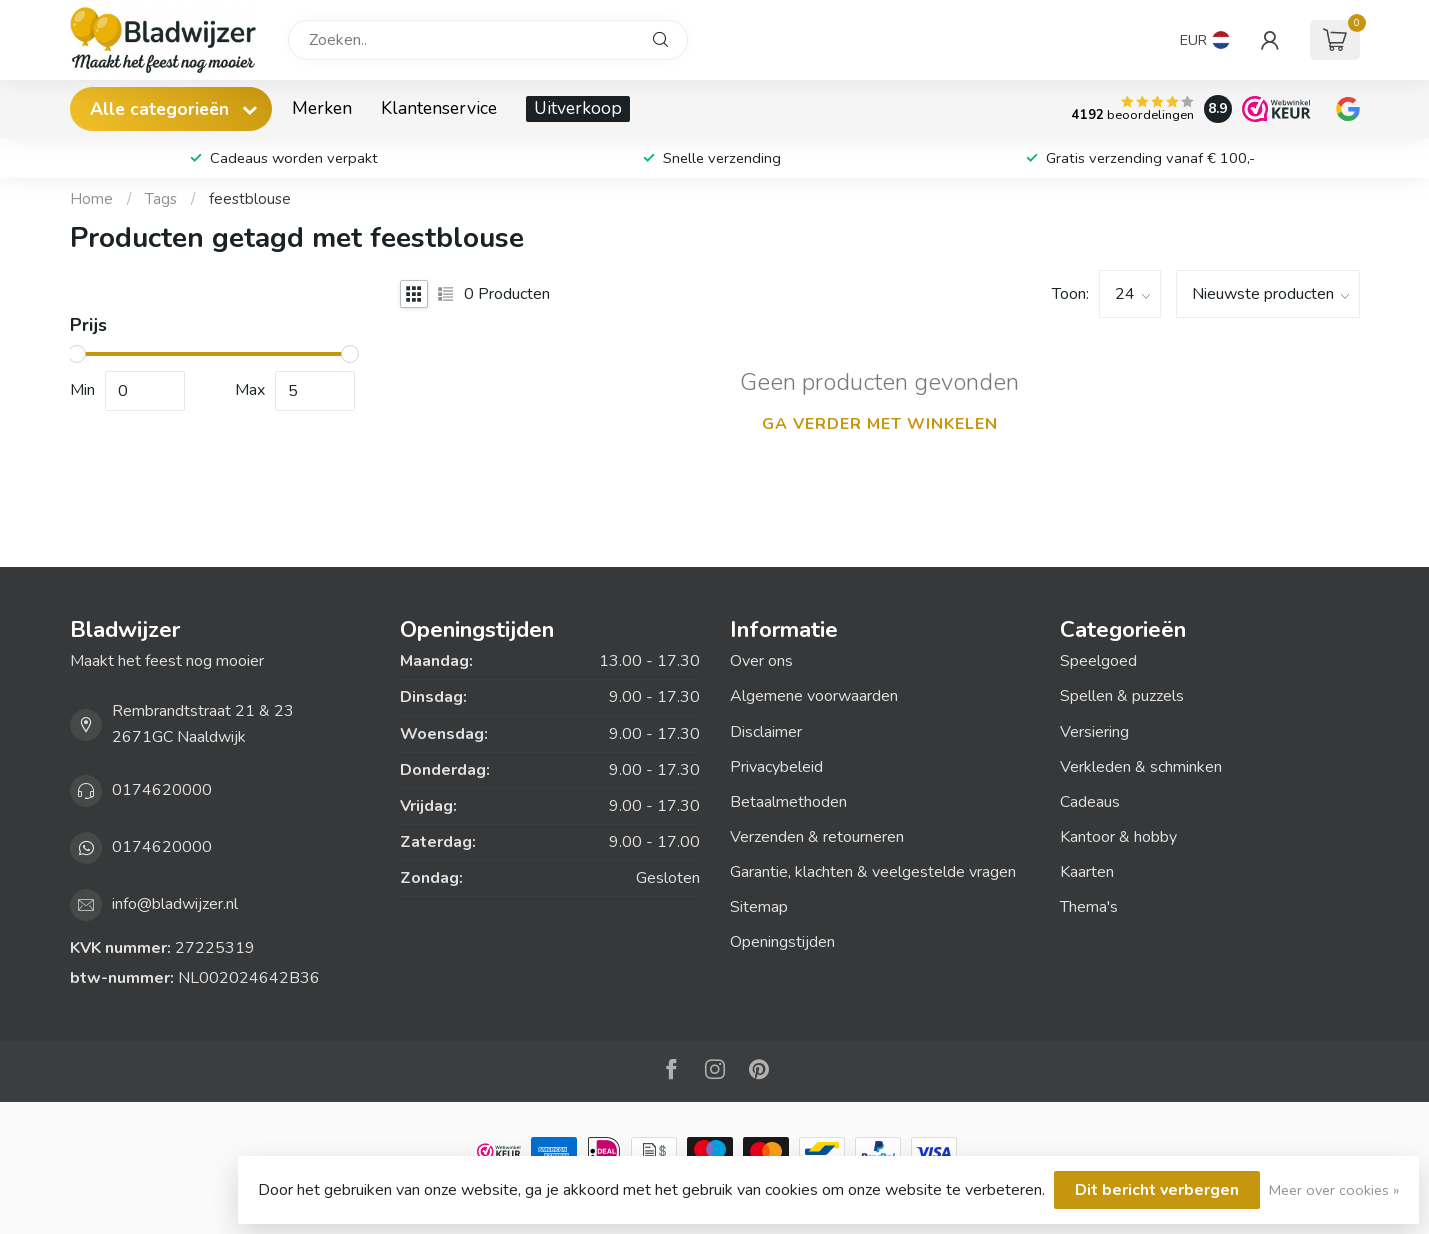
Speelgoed (1098, 661)
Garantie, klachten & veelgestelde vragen (873, 872)
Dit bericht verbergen (1157, 1190)
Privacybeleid (776, 767)
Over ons (761, 661)
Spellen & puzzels (1122, 696)
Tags (161, 199)
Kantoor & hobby (1118, 837)
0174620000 (162, 790)
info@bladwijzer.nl (175, 904)
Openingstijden (782, 942)
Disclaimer (766, 732)
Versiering (1094, 732)
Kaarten (1087, 872)
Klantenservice (439, 108)
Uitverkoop (578, 108)
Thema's (1089, 907)
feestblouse (250, 199)
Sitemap (759, 907)
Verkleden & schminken (1141, 767)
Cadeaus (1090, 802)
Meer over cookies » (1334, 1190)
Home (91, 199)
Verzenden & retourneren (817, 837)
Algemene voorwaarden (814, 696)
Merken (322, 108)
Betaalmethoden (788, 802)
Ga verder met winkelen (880, 424)
